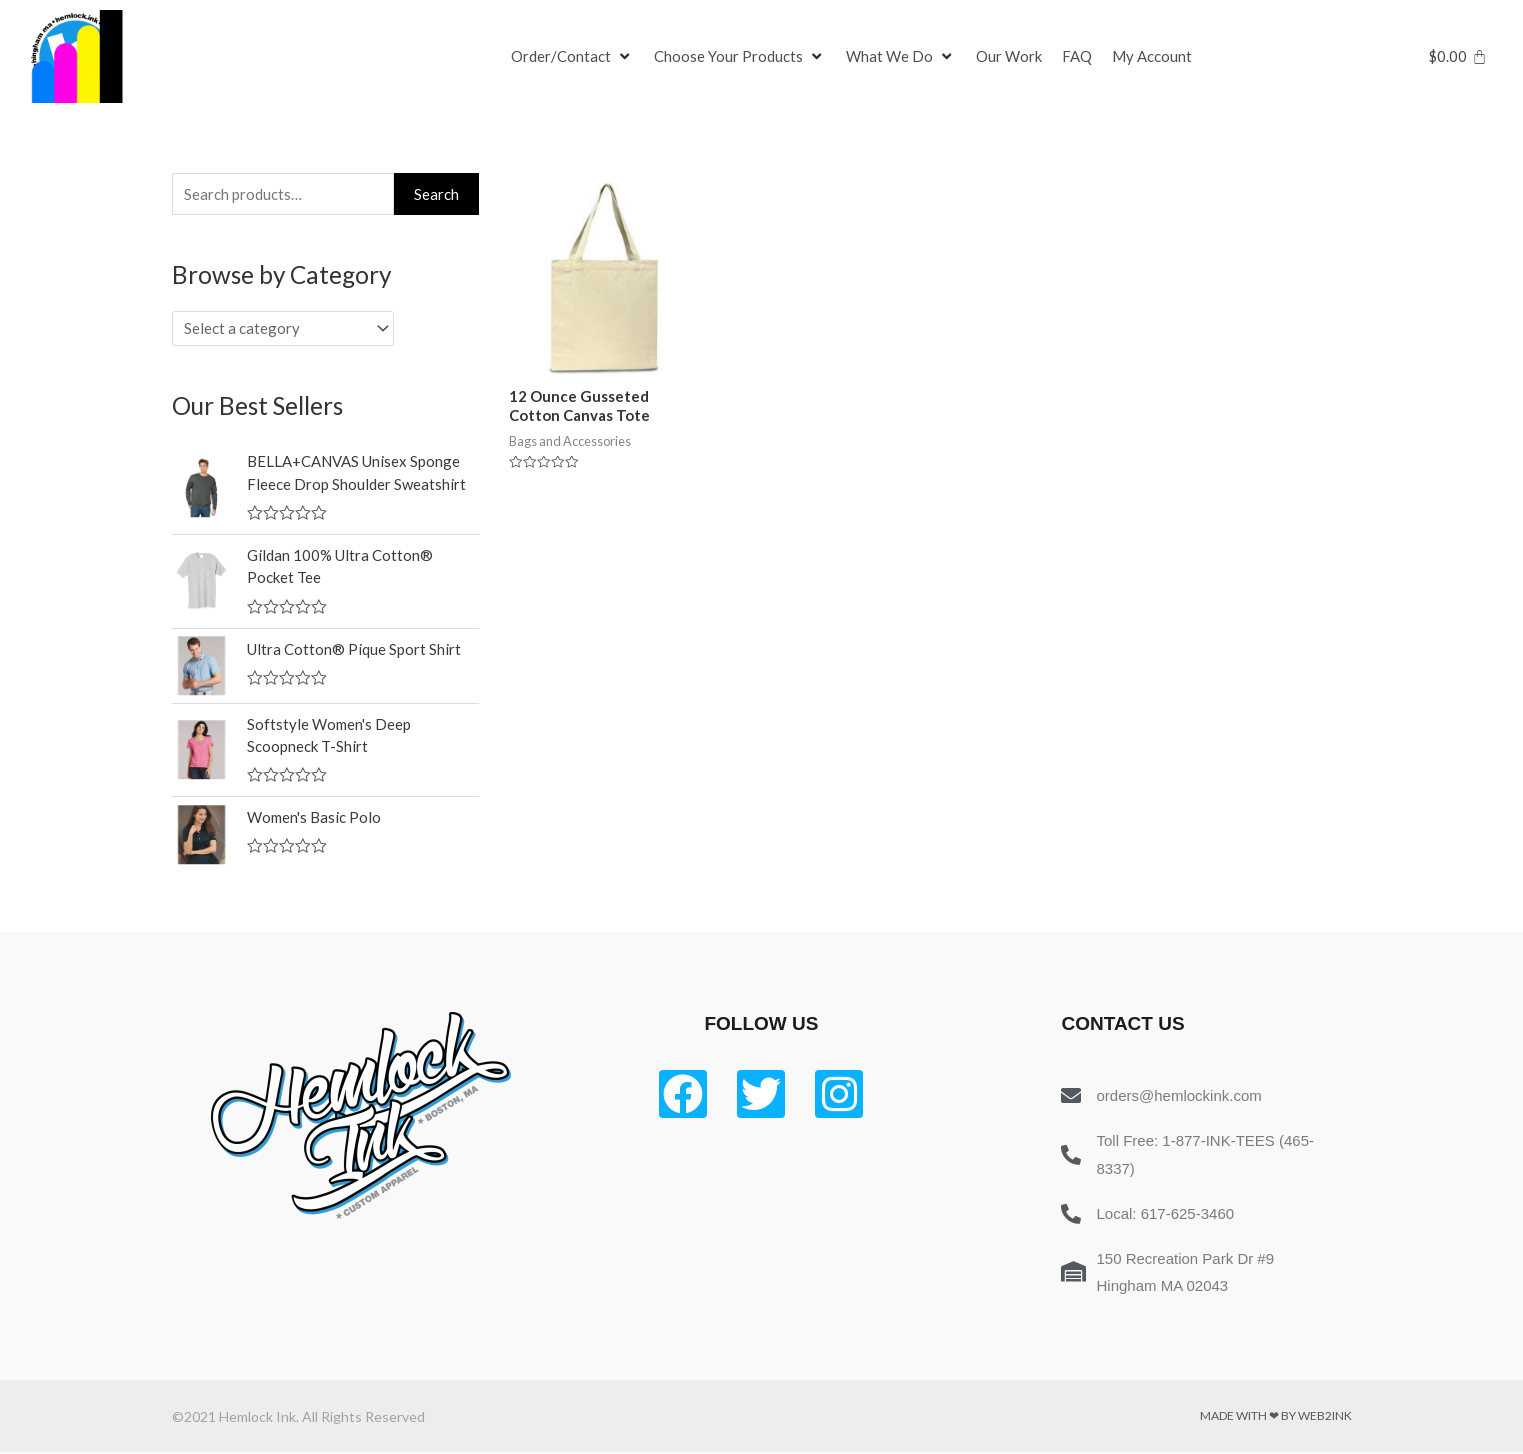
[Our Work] (1009, 57)
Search (436, 194)
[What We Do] (901, 57)
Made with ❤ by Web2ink (1276, 1417)
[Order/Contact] (572, 57)
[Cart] (1457, 56)
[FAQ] (1077, 57)
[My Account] (1152, 57)
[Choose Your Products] (740, 57)
